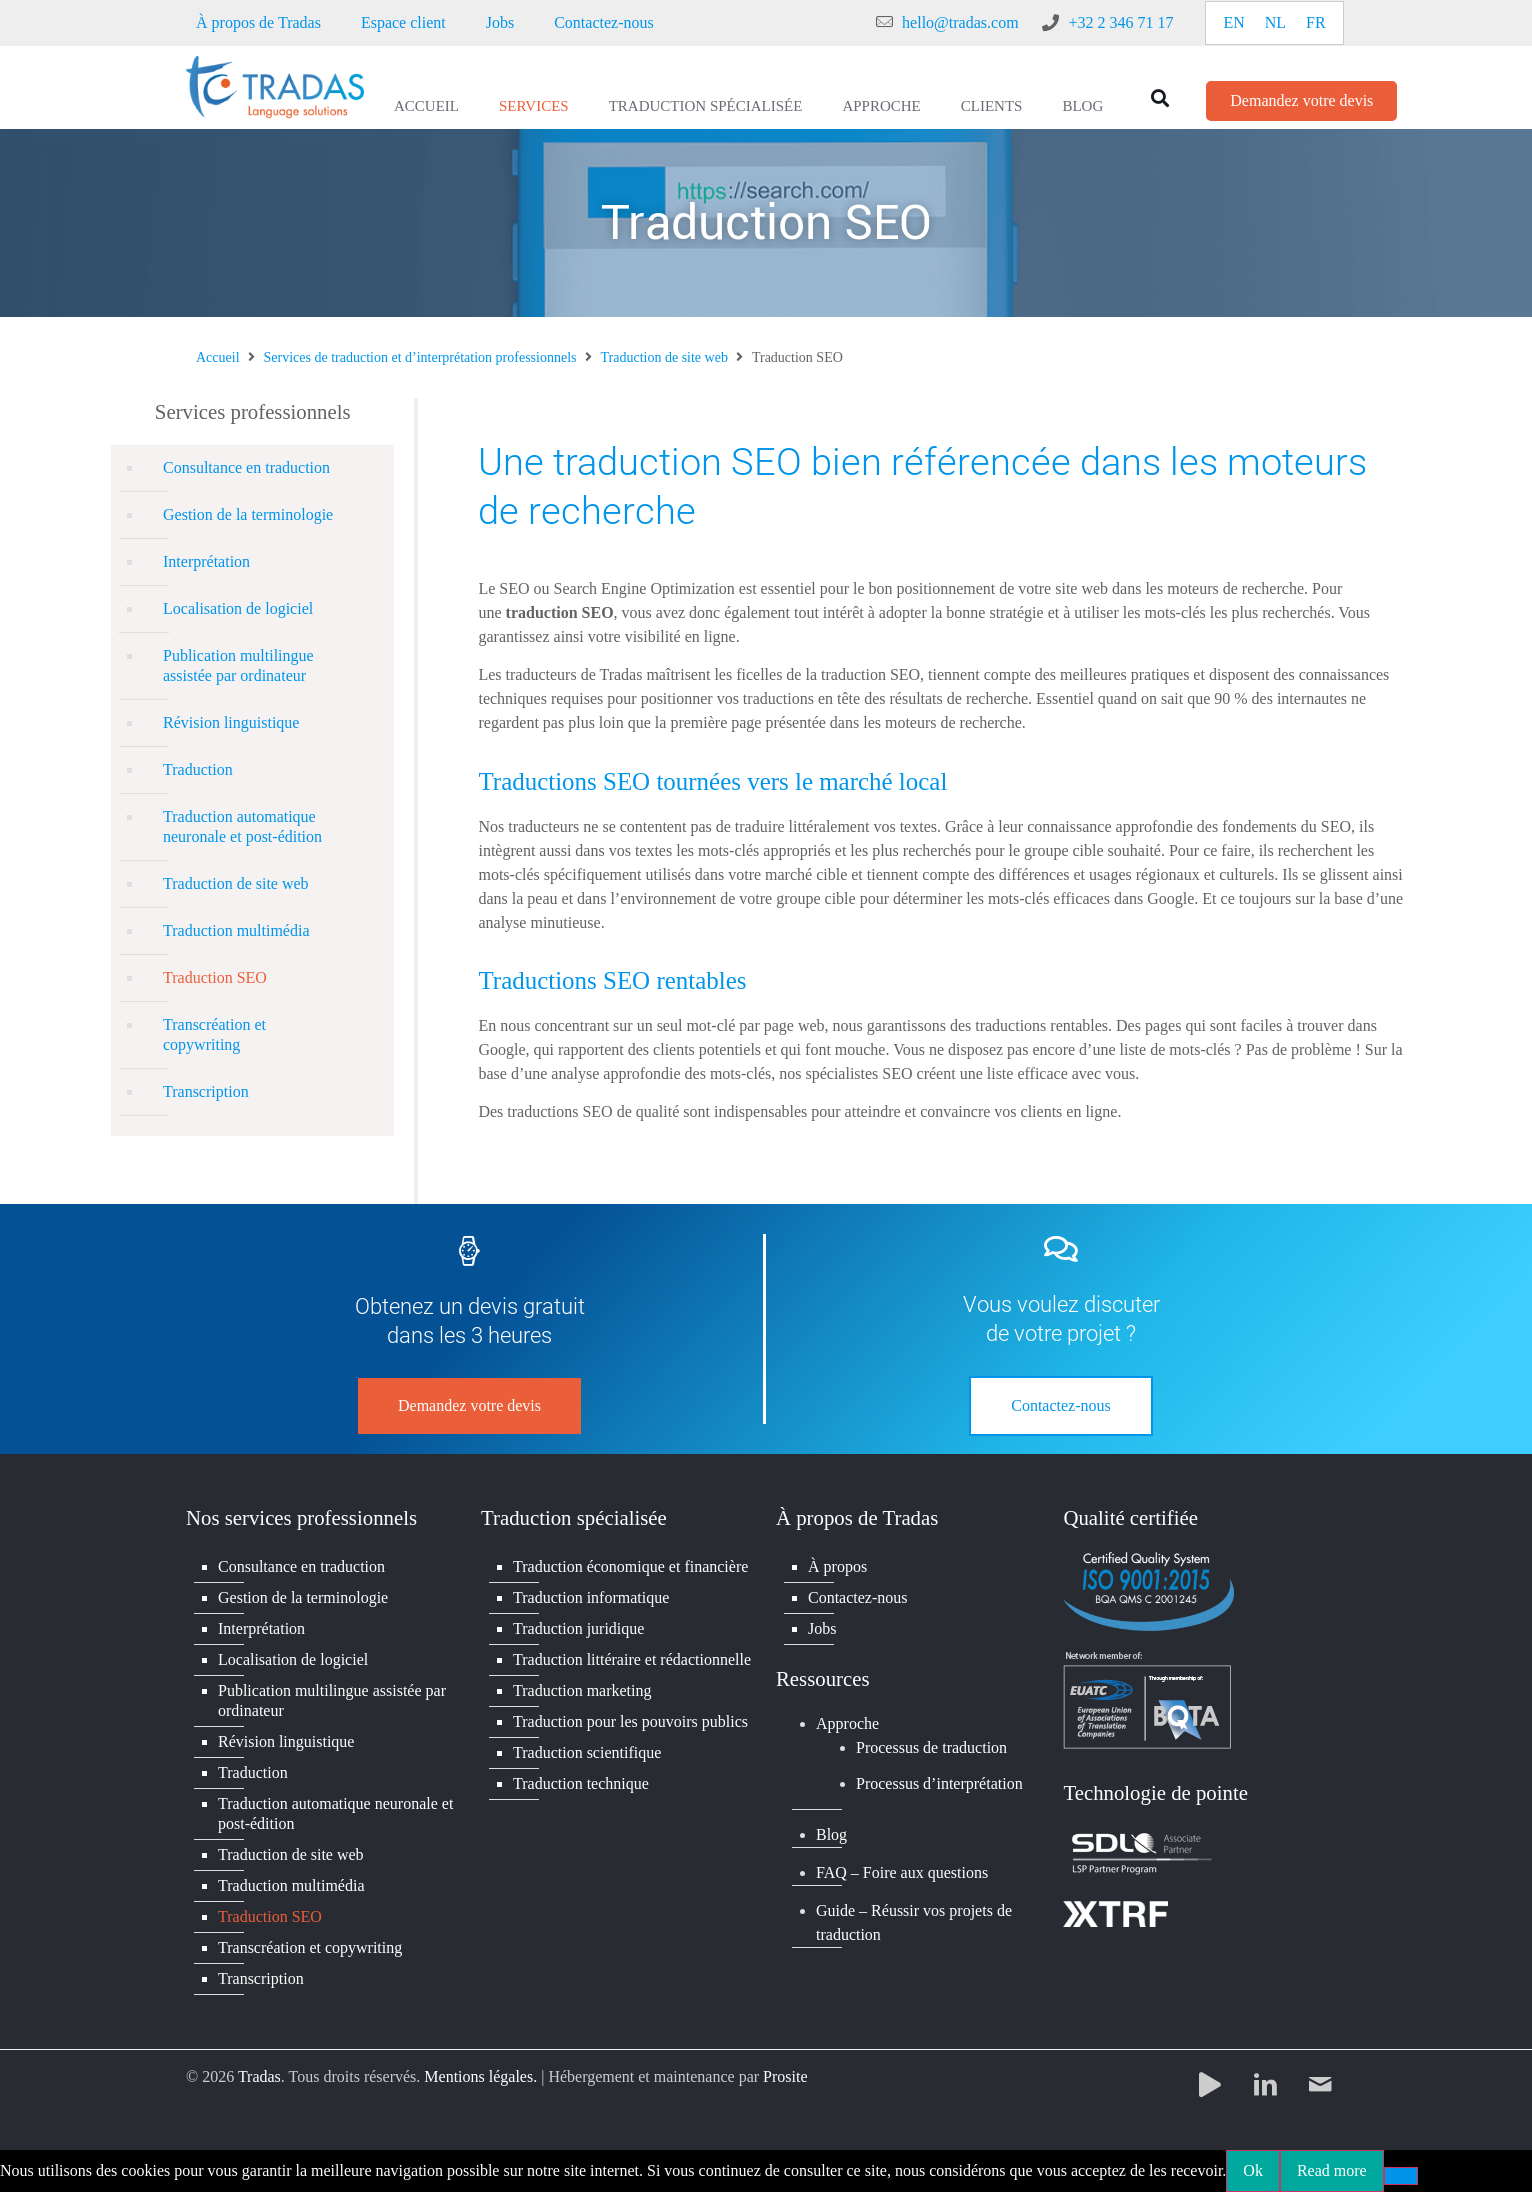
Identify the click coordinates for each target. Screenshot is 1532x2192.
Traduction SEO (215, 977)
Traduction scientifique (587, 1752)
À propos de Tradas (258, 22)
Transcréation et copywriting (214, 1034)
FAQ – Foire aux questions (902, 1872)
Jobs (500, 22)
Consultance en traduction (246, 467)
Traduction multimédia (236, 930)
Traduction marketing (582, 1690)
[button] (1159, 97)
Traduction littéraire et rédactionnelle (632, 1659)
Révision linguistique (231, 722)
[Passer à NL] (1275, 23)
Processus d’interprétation (939, 1783)
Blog (1082, 106)
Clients (992, 106)
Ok (1253, 2170)
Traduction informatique (591, 1597)
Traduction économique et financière (630, 1566)
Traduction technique (581, 1783)
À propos (837, 1566)
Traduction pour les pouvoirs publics (630, 1721)
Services (534, 106)
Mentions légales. (480, 2076)
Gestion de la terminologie (248, 514)
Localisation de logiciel (238, 608)
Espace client (403, 22)
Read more (1332, 2170)
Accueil (426, 106)
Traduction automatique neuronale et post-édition (242, 826)
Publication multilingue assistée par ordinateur (238, 665)
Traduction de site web (664, 357)
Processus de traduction (931, 1747)
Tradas (259, 2076)
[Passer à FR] (1316, 23)
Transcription (206, 1091)
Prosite (785, 2076)
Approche (881, 106)
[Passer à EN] (1233, 23)
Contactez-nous (604, 22)
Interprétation (206, 561)
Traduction (198, 769)
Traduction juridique (578, 1628)
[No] (1401, 2176)
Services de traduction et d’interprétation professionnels (420, 357)
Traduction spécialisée (706, 106)
